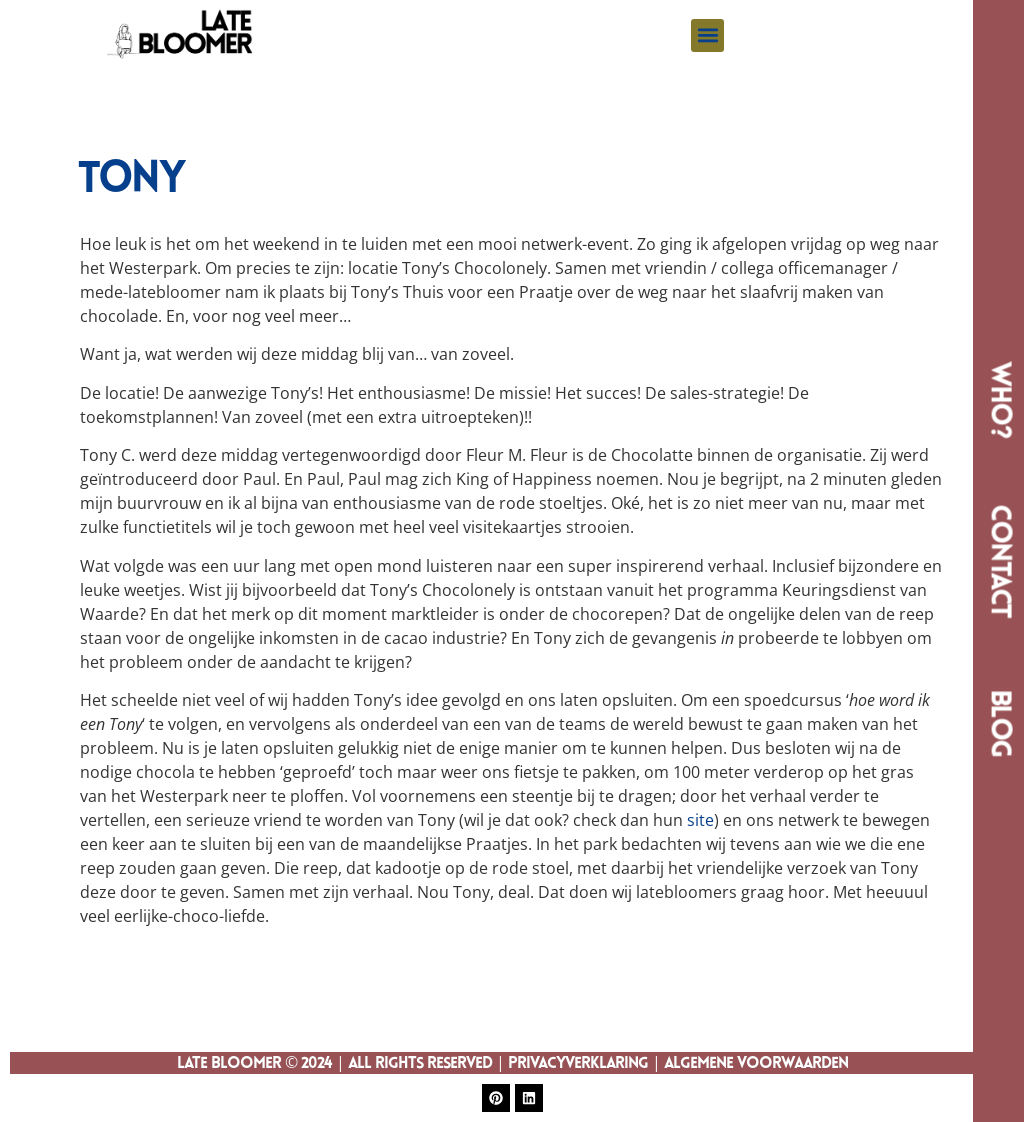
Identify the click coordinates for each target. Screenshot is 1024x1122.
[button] (707, 35)
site (700, 820)
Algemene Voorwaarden (756, 1064)
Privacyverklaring (578, 1064)
